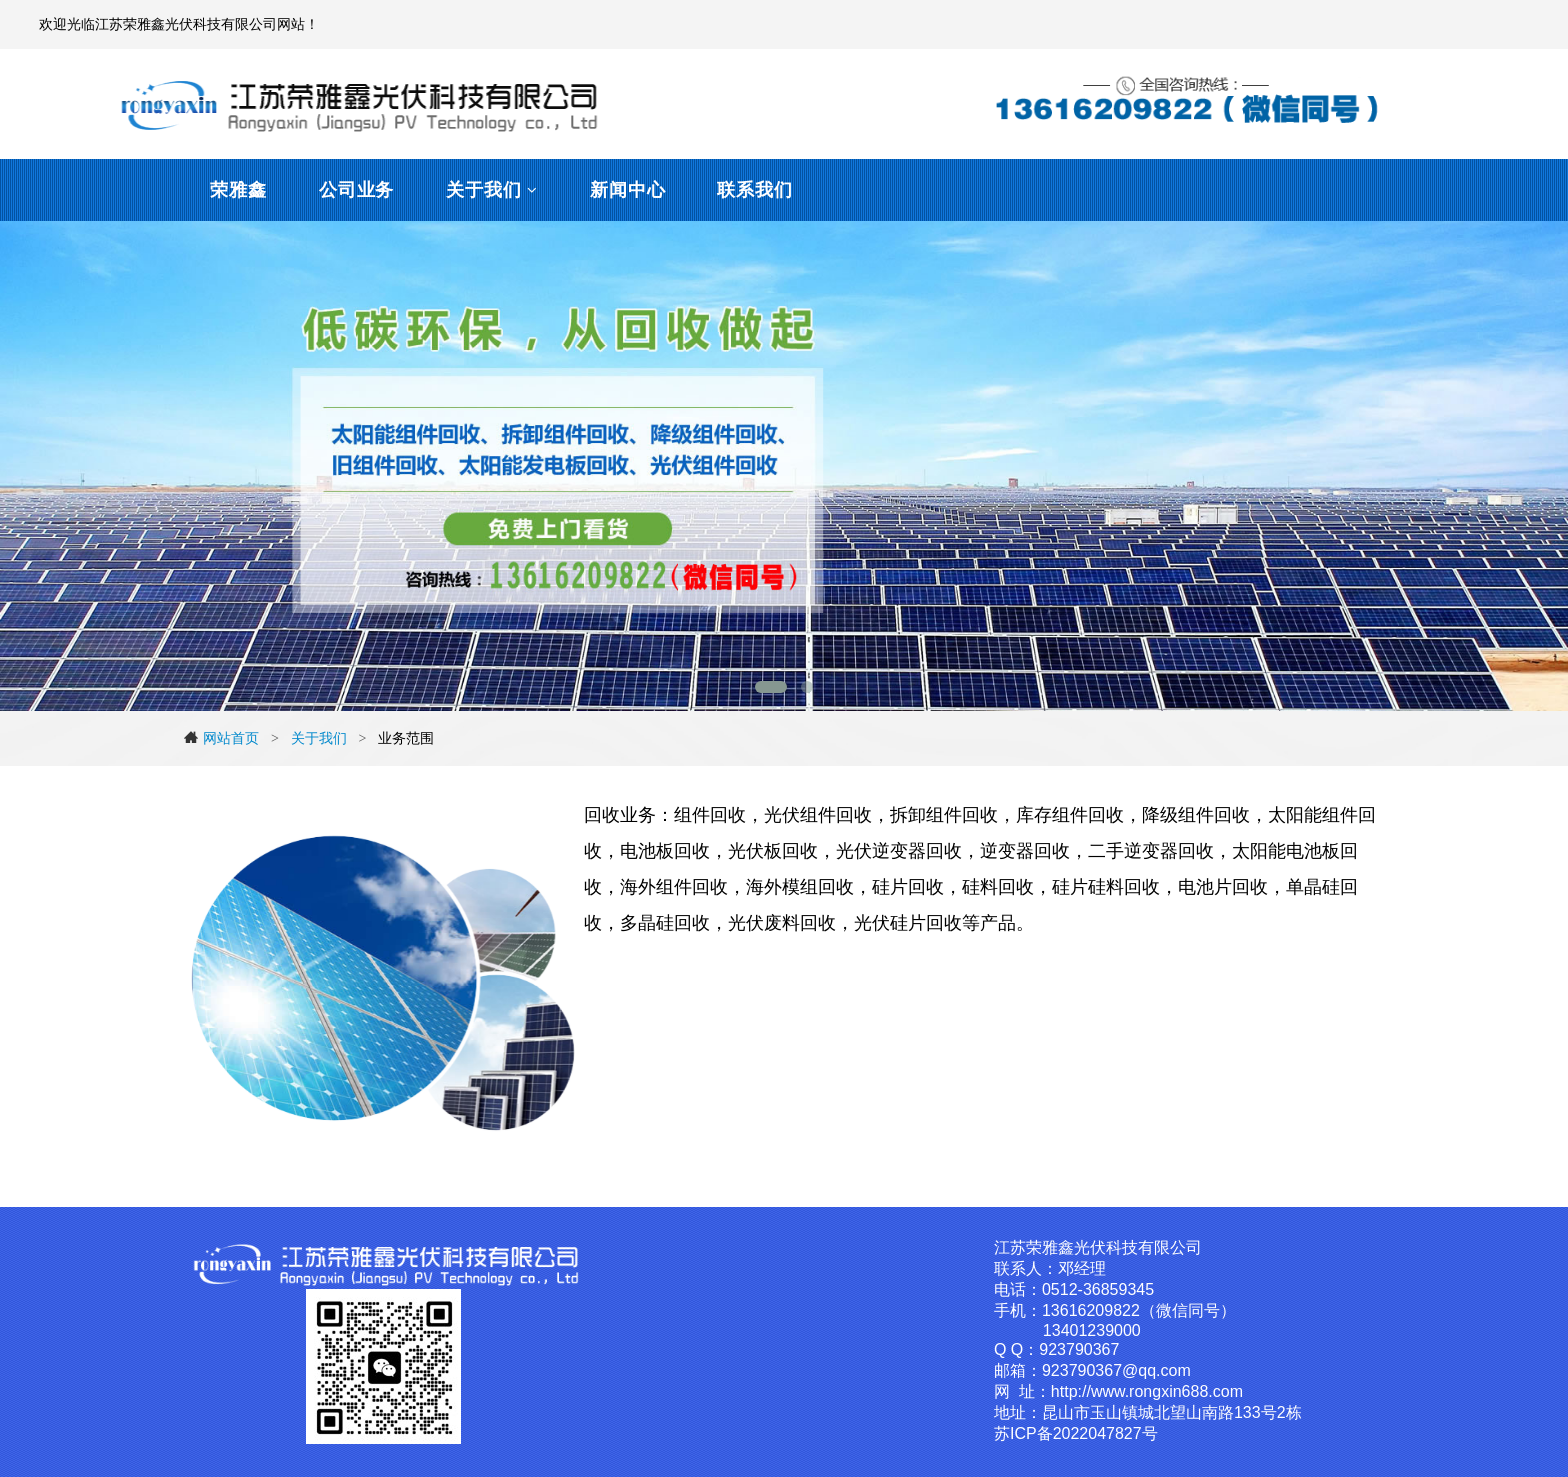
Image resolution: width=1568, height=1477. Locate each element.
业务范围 (406, 738)
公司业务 (357, 190)
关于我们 (484, 190)
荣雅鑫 (238, 190)
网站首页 (221, 738)
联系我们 (755, 190)
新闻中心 (628, 190)
